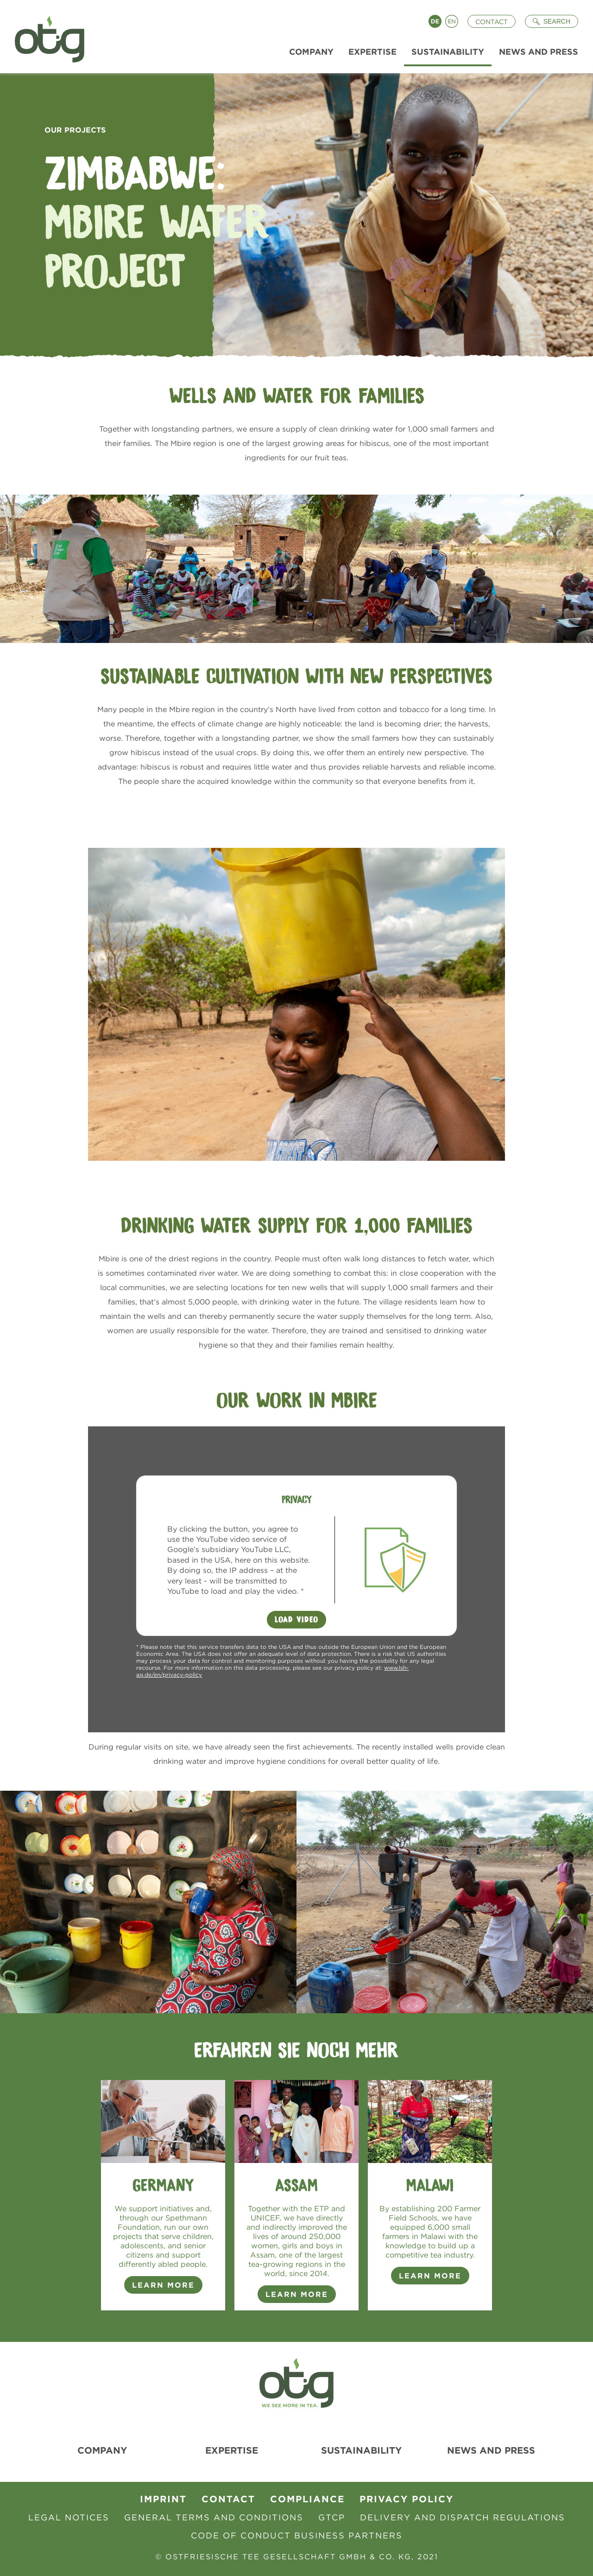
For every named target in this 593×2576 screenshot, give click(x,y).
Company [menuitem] (311, 51)
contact (228, 2499)
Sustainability (361, 2450)
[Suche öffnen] (551, 21)
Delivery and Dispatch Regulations (462, 2517)
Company (102, 2450)
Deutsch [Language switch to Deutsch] (435, 21)
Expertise (231, 2450)
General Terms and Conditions (213, 2517)
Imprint (163, 2499)
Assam (296, 2185)
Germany (163, 2185)
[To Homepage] (45, 36)
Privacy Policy (407, 2499)
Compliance (307, 2499)
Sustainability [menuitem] (447, 51)
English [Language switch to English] (451, 21)
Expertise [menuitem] (372, 51)
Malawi (430, 2185)
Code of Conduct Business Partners (297, 2535)
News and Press (491, 2450)
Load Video (296, 1619)
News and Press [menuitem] (538, 51)
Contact (491, 22)
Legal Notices (68, 2517)
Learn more (296, 2294)
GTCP (331, 2517)
